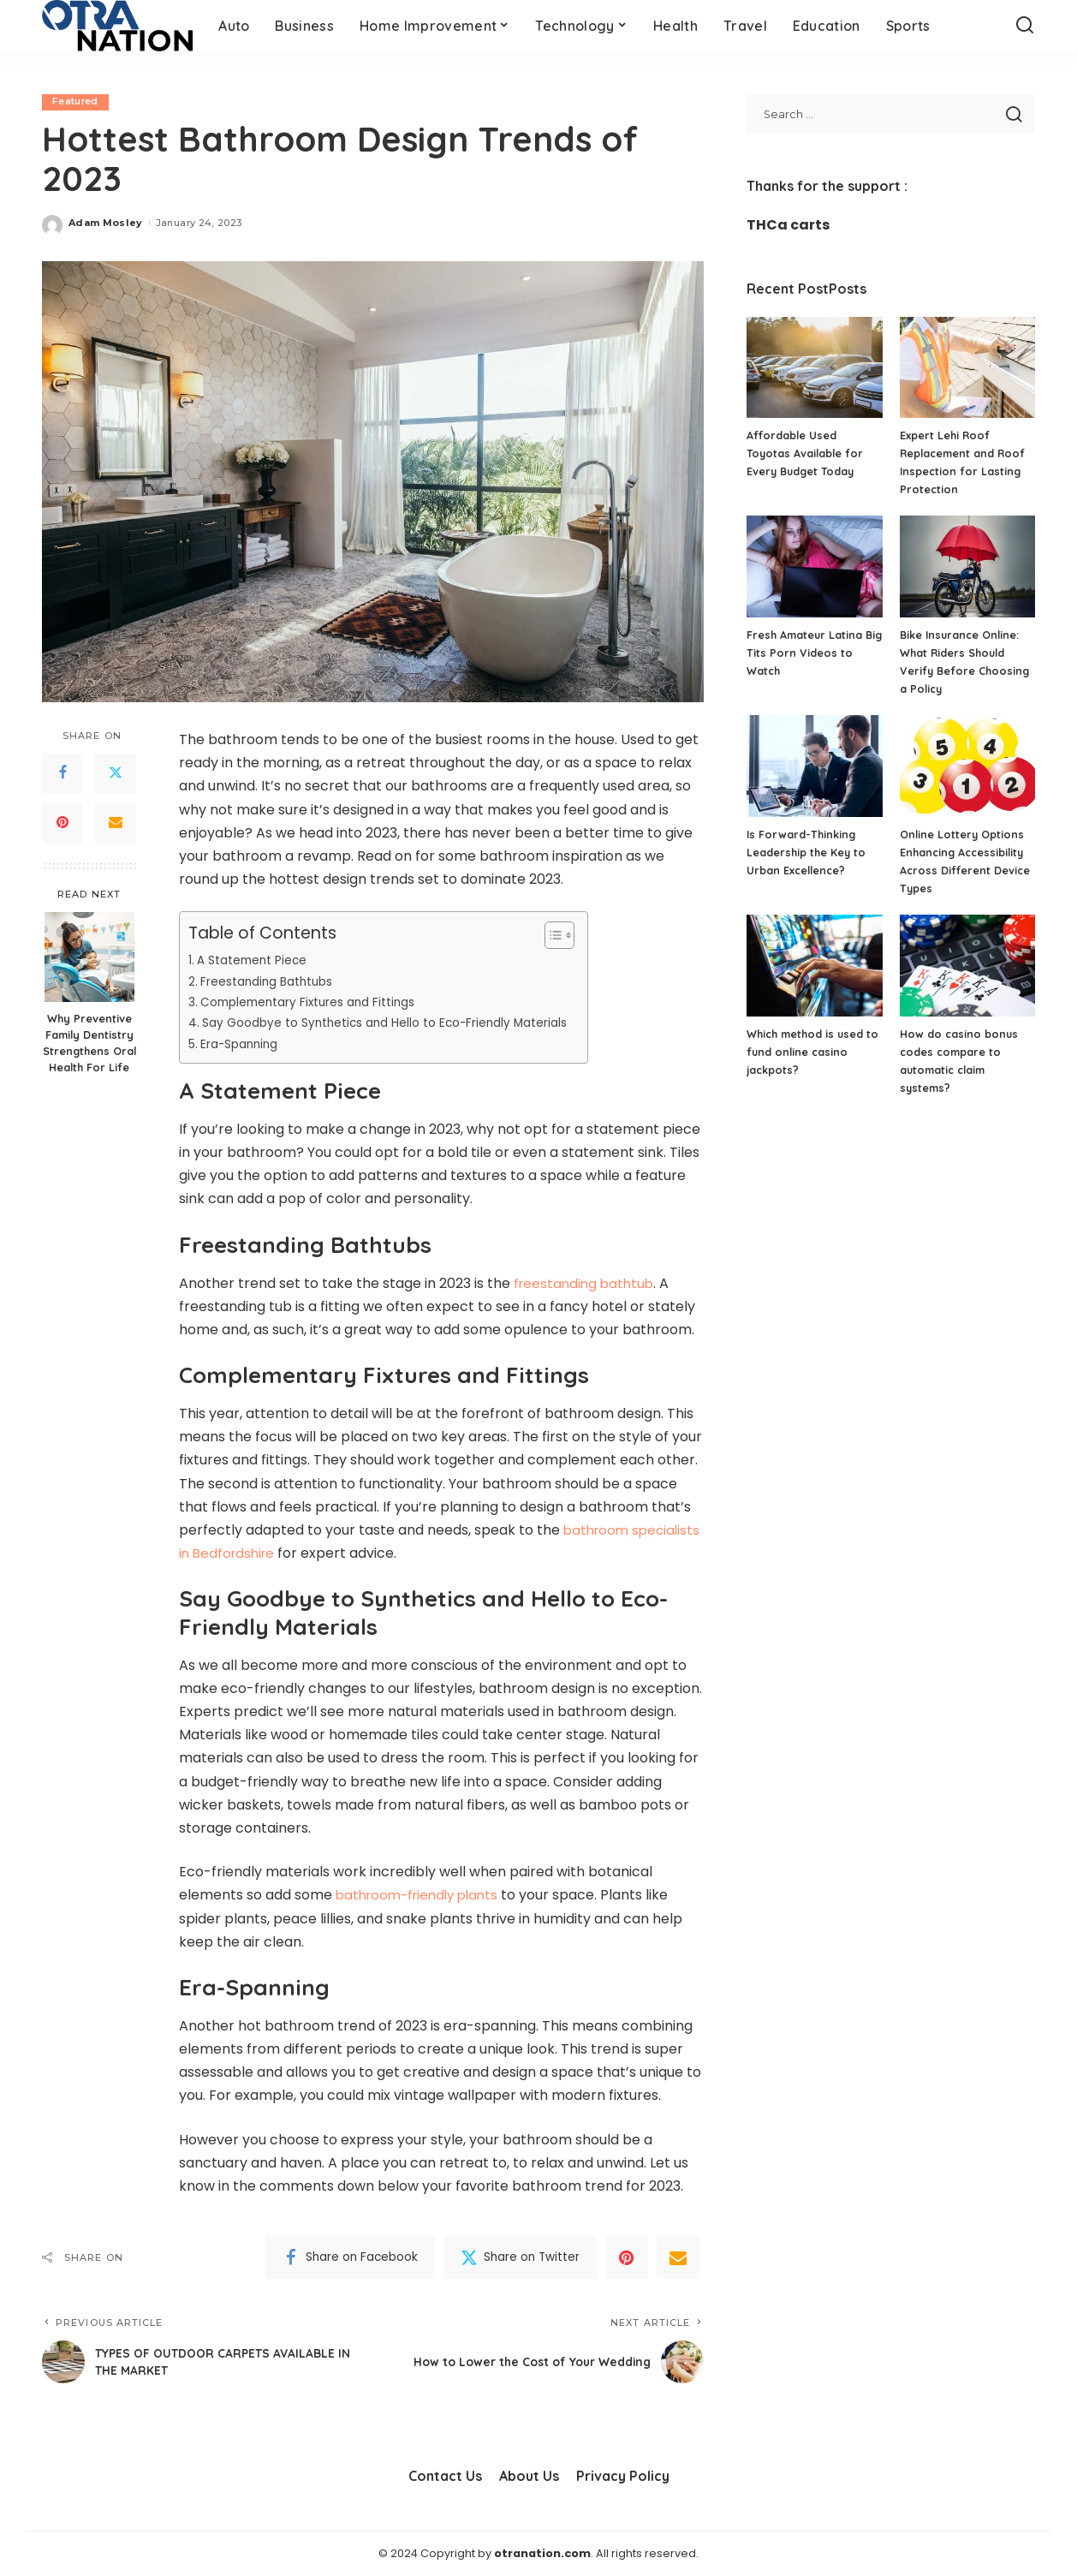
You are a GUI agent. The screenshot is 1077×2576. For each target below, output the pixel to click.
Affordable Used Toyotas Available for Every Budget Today (806, 453)
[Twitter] (115, 773)
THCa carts (788, 225)
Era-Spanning (245, 1043)
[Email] (115, 823)
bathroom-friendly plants (422, 1895)
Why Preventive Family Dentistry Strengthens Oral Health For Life (89, 1043)
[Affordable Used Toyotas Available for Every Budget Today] (814, 368)
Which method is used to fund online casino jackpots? (807, 1051)
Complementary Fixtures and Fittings (316, 1002)
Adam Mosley (105, 223)
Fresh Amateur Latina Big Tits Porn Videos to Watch (810, 652)
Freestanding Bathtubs (271, 981)
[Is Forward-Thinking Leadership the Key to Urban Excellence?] (814, 766)
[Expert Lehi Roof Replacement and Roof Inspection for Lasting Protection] (967, 368)
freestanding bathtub (586, 1283)
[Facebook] (62, 773)
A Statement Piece (254, 960)
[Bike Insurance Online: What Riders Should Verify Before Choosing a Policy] (967, 566)
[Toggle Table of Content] (572, 936)
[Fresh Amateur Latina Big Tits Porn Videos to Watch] (814, 566)
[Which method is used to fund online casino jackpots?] (814, 966)
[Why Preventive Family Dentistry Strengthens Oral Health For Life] (89, 958)
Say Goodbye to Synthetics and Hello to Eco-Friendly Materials (397, 1023)
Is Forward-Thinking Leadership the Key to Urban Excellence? (807, 852)
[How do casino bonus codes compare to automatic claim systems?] (967, 966)
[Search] (1025, 25)
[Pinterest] (62, 823)
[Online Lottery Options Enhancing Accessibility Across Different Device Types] (967, 766)
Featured (75, 102)
